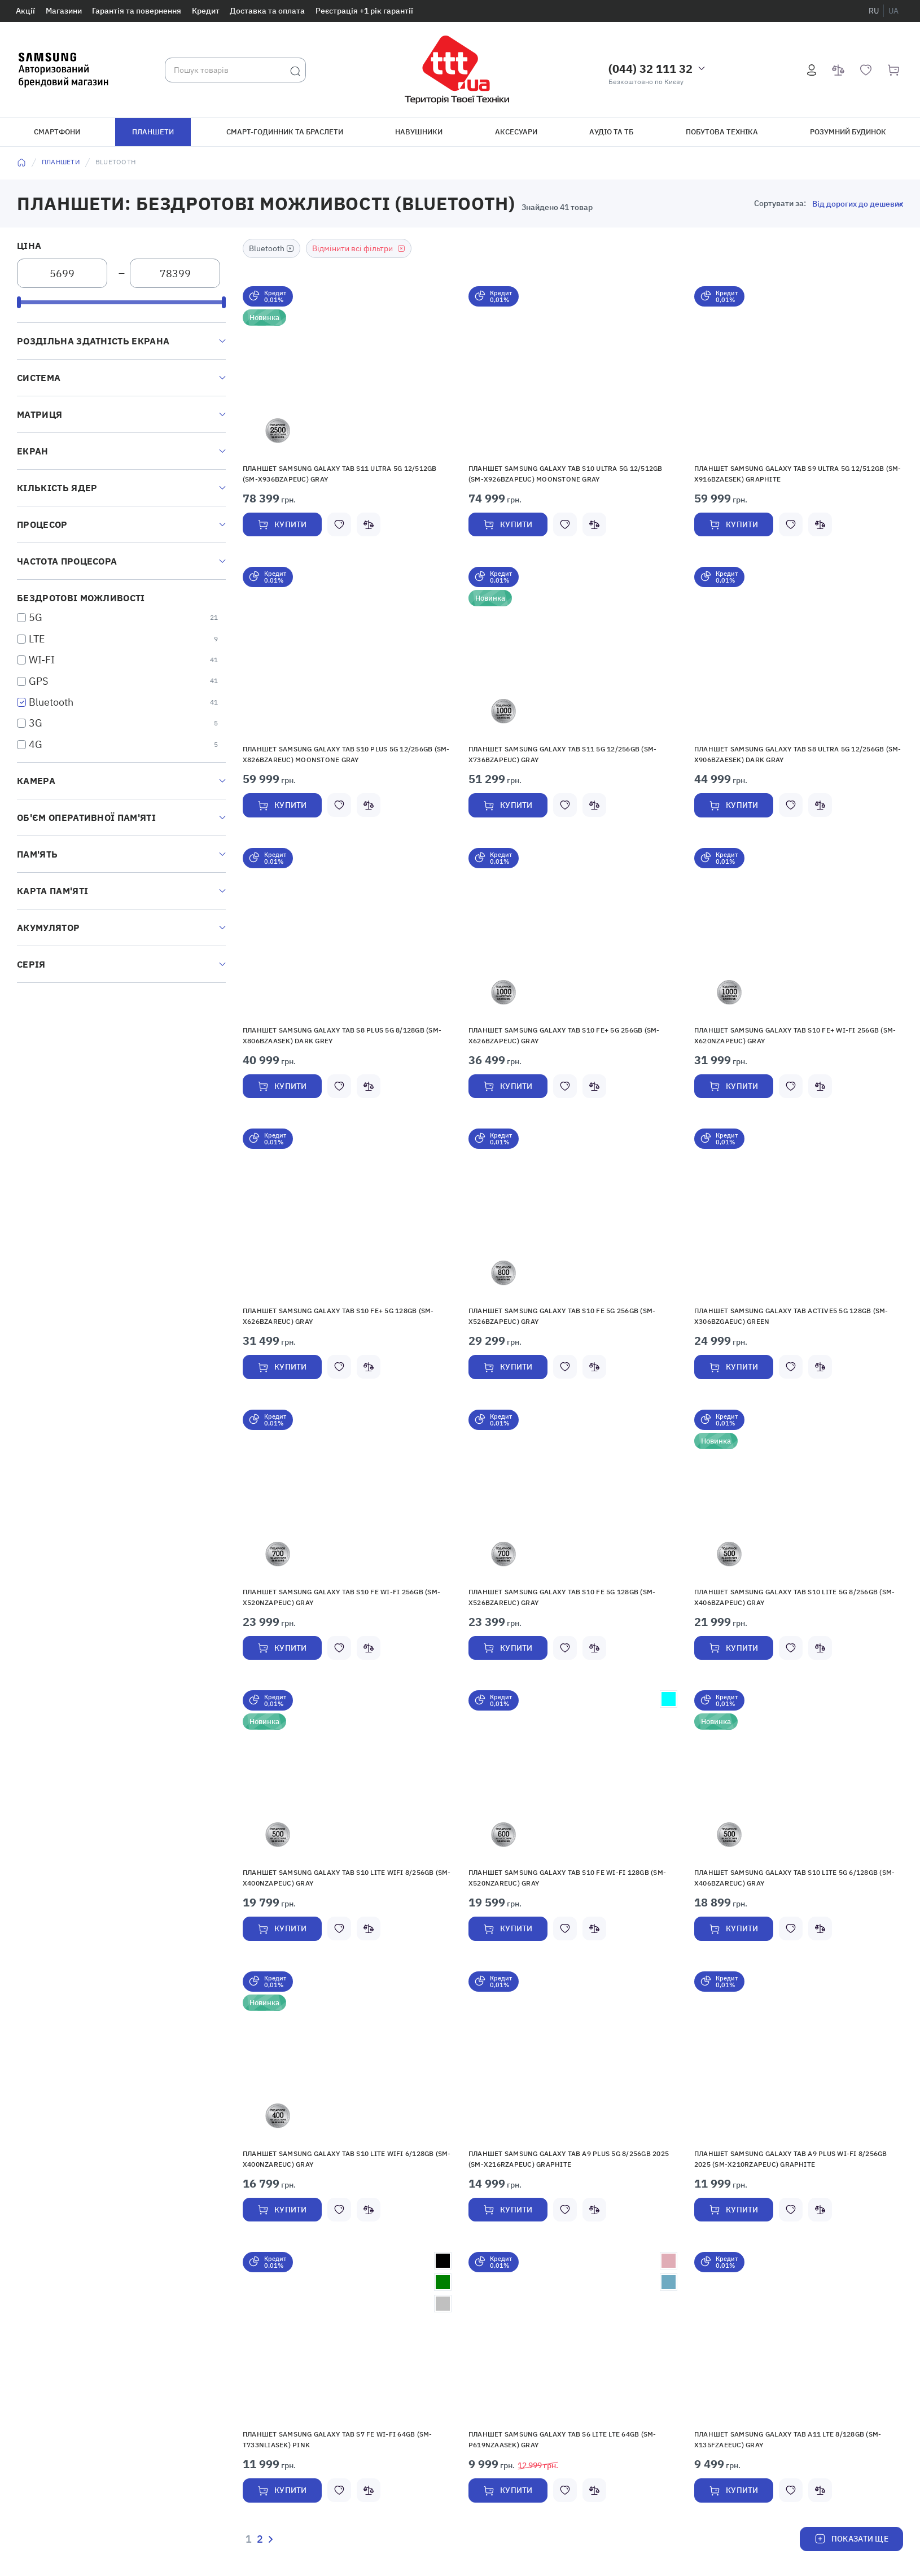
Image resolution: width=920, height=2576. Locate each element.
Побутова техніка (722, 132)
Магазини (64, 11)
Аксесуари (516, 132)
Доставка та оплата (267, 11)
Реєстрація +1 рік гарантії (364, 11)
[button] (347, 370)
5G (35, 617)
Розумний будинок (848, 132)
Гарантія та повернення (136, 11)
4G (35, 744)
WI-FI (42, 659)
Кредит (206, 11)
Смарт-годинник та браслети (284, 132)
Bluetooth (51, 702)
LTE (37, 638)
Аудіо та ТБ (611, 132)
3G (35, 722)
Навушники (419, 132)
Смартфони (57, 132)
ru (874, 11)
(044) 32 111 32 (650, 68)
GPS (38, 681)
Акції (25, 11)
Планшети (153, 132)
